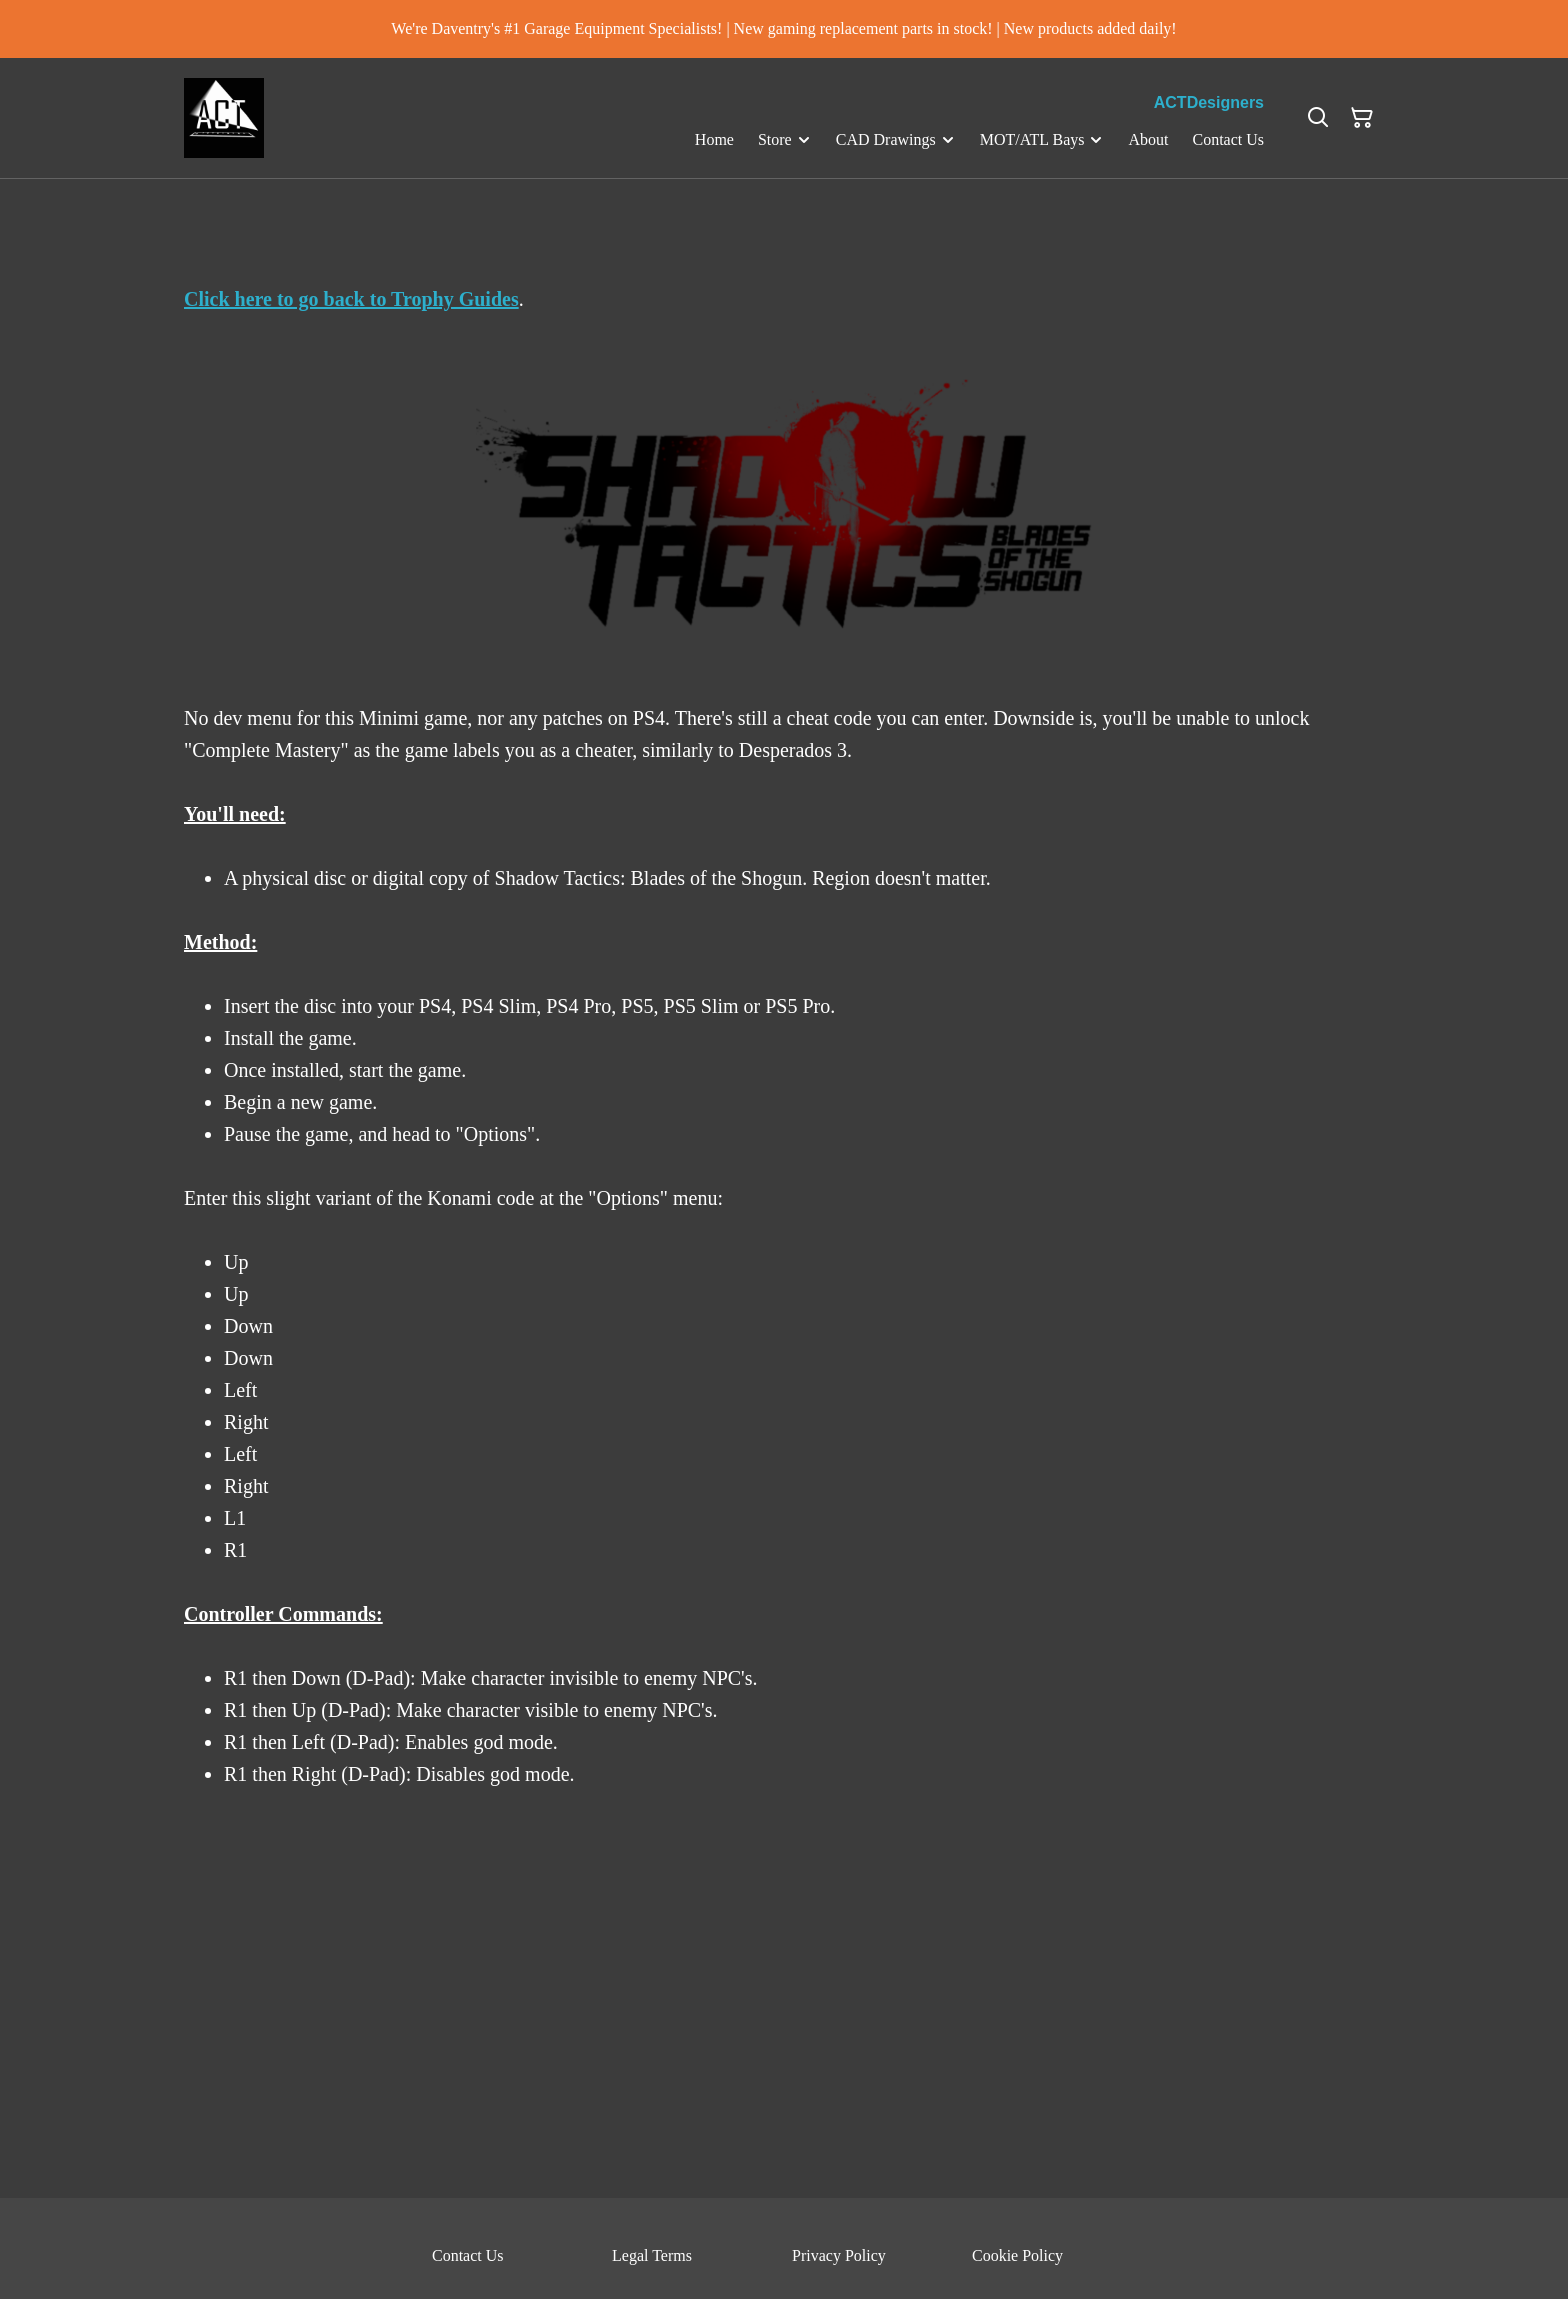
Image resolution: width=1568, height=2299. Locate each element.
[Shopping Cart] (1362, 118)
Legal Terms (652, 2255)
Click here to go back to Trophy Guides (351, 299)
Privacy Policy (839, 2255)
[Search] (1318, 118)
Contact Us (468, 2255)
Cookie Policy (1017, 2255)
